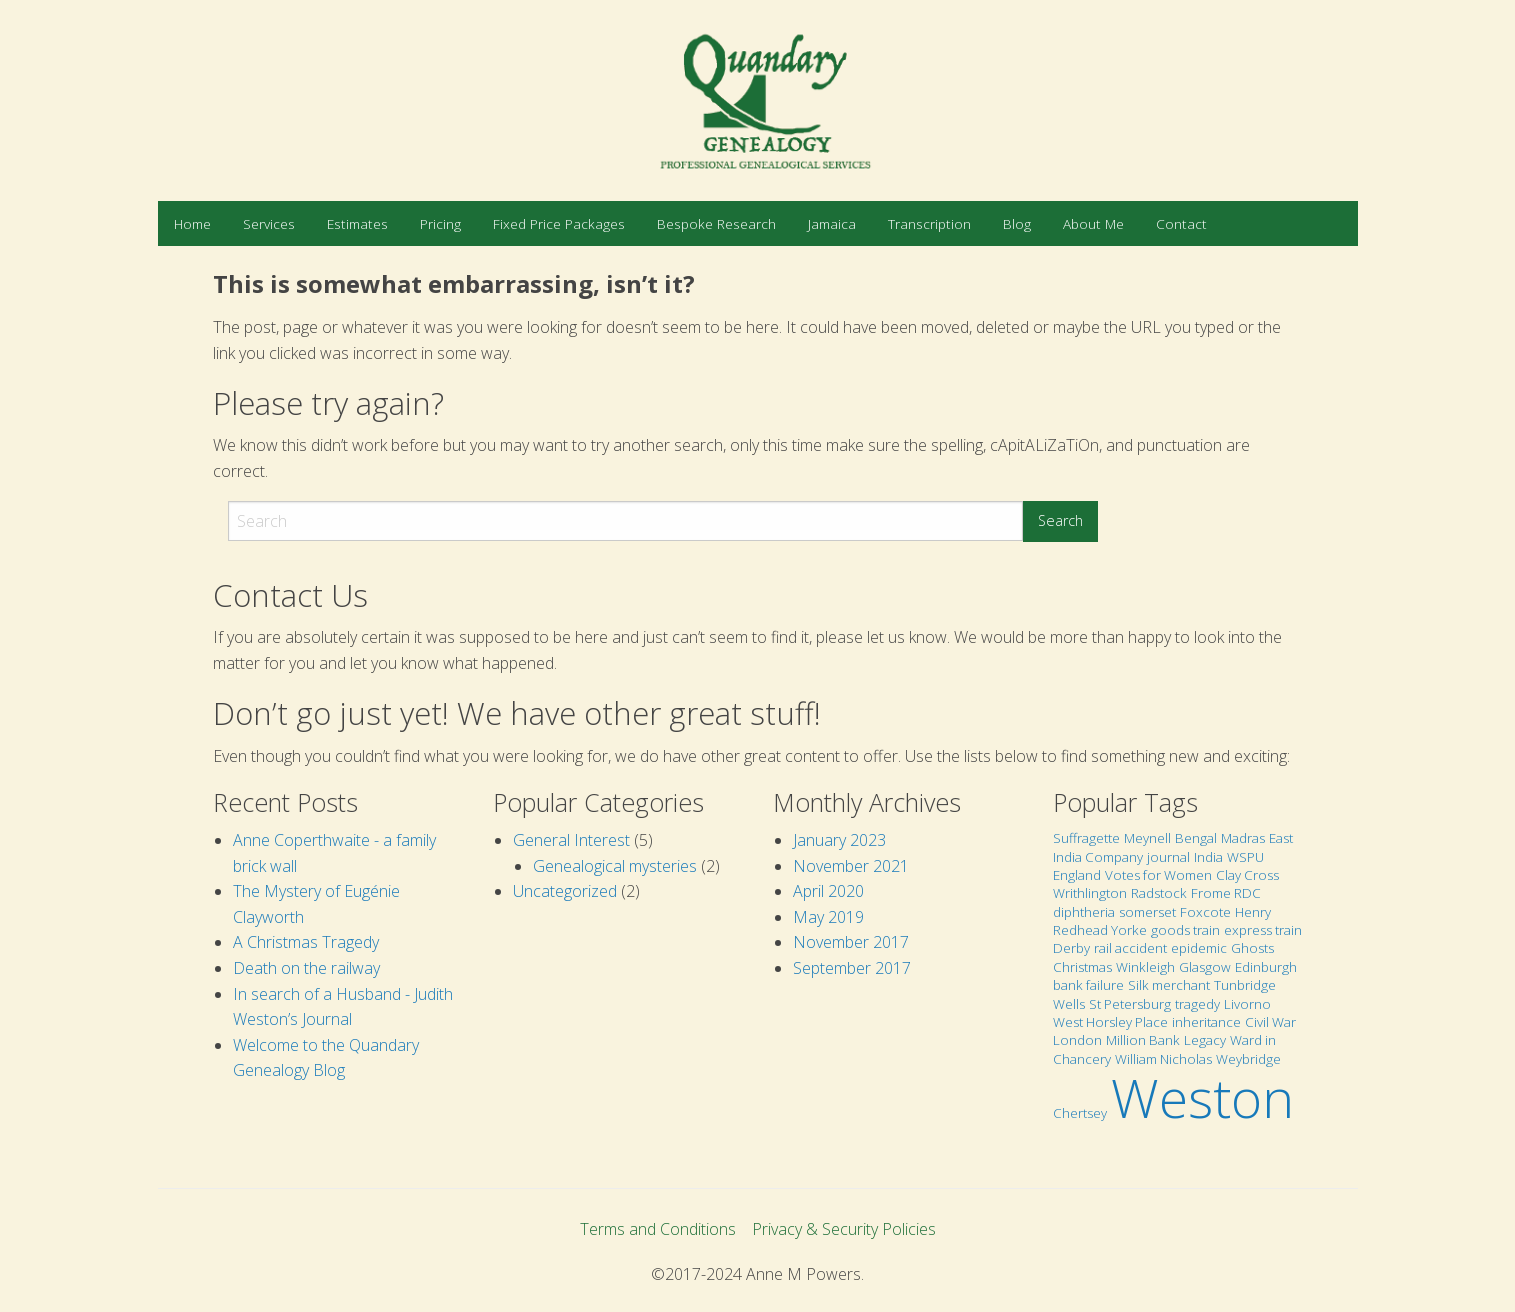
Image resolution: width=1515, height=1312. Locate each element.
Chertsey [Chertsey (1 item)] (1080, 1113)
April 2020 (828, 891)
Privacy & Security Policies (844, 1229)
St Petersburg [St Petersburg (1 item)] (1130, 1004)
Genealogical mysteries (615, 866)
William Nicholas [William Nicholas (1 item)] (1163, 1059)
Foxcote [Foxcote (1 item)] (1205, 912)
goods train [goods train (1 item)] (1185, 930)
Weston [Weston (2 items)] (1202, 1097)
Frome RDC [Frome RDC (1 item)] (1226, 893)
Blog (1017, 223)
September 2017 (852, 968)
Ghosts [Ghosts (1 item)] (1252, 948)
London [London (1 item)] (1077, 1040)
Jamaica (832, 223)
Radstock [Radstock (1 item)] (1159, 893)
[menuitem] (192, 223)
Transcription (929, 223)
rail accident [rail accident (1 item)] (1130, 948)
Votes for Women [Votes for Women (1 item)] (1158, 875)
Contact (1181, 223)
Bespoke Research (716, 223)
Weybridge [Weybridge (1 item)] (1248, 1059)
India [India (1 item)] (1208, 857)
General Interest (571, 840)
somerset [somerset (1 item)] (1147, 912)
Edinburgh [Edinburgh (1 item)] (1266, 967)
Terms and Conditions (658, 1229)
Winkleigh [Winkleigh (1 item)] (1145, 967)
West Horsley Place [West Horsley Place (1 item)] (1110, 1022)
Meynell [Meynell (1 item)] (1147, 838)
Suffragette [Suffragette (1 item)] (1086, 838)
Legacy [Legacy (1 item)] (1205, 1040)
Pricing (440, 223)
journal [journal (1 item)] (1168, 857)
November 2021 (851, 866)
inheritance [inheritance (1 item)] (1206, 1022)
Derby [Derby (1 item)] (1071, 948)
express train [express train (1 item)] (1263, 930)
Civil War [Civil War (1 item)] (1270, 1022)
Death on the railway (306, 968)
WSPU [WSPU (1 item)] (1245, 857)
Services (269, 223)
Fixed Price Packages (559, 223)
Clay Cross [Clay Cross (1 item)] (1247, 875)
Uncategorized (565, 891)
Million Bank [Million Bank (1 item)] (1143, 1040)
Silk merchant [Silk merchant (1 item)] (1169, 985)
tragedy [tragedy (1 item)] (1197, 1004)
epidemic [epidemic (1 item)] (1199, 948)
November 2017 (851, 942)
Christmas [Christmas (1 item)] (1082, 967)
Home (192, 223)
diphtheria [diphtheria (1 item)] (1084, 912)
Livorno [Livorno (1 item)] (1247, 1004)
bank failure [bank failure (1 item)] (1088, 985)
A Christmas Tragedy (306, 942)
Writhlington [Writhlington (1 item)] (1090, 893)
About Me (1093, 223)
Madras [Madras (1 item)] (1243, 838)
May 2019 (828, 917)
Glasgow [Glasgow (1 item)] (1205, 967)
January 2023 (839, 840)
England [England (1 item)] (1077, 875)
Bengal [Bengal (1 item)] (1196, 838)
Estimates (357, 223)
